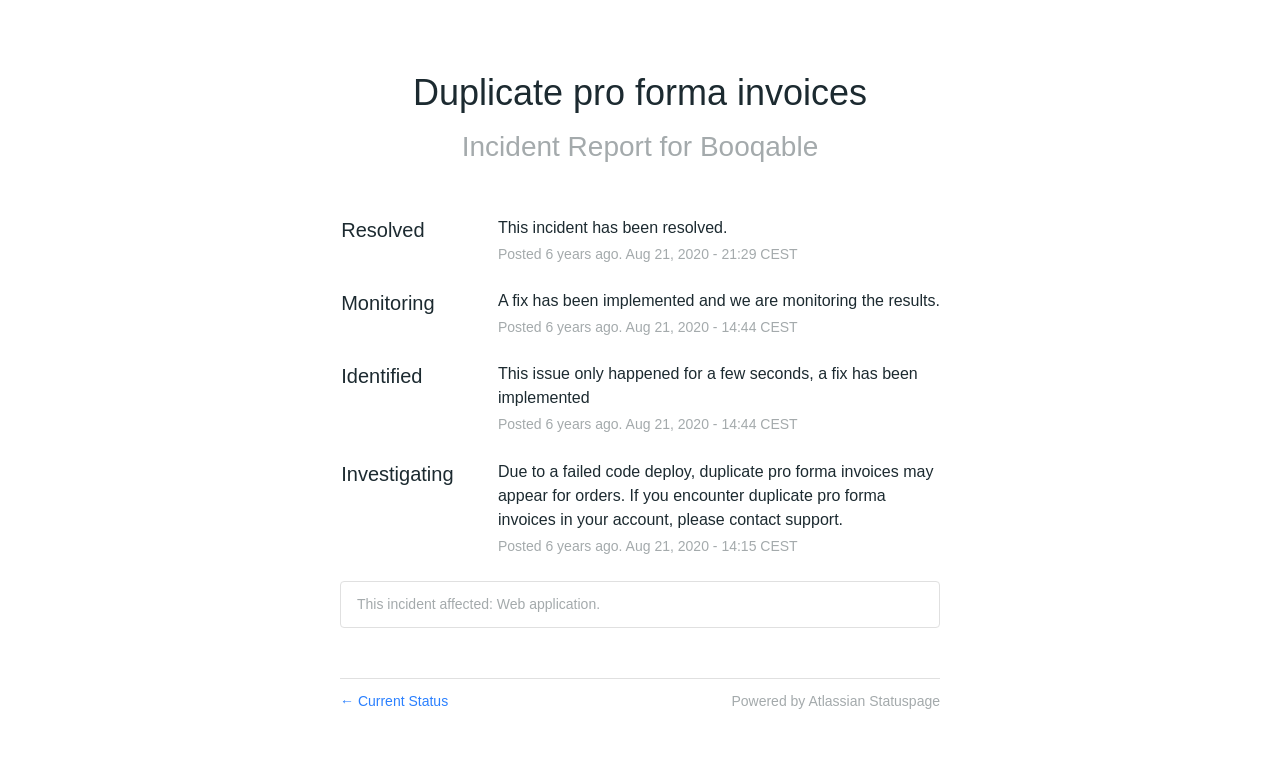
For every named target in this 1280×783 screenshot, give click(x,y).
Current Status (394, 701)
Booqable (759, 146)
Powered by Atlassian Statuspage (835, 701)
